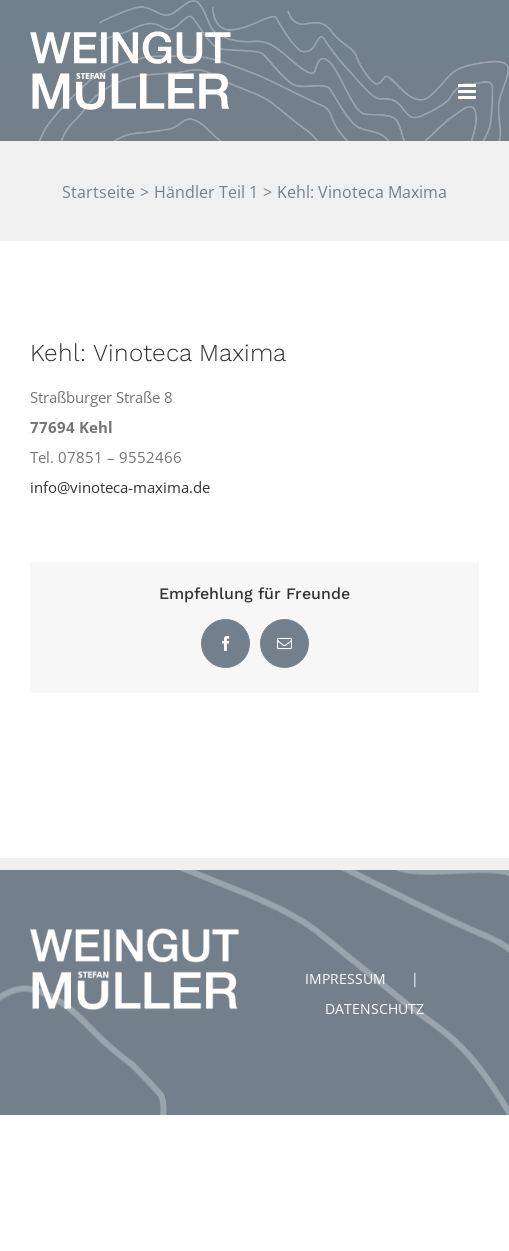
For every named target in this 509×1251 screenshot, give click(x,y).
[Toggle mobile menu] (468, 91)
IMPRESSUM (345, 978)
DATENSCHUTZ (374, 1008)
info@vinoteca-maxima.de (120, 487)
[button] (466, 28)
